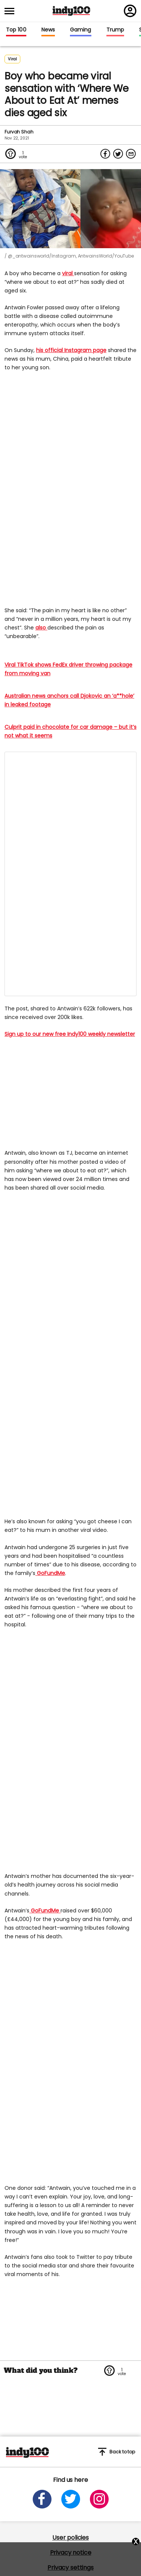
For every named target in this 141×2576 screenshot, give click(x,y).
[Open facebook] (42, 2499)
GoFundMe (50, 1573)
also (41, 627)
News (48, 30)
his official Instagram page (71, 350)
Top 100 (16, 30)
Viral (12, 59)
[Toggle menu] (11, 11)
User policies (70, 2537)
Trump (115, 30)
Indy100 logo (71, 10)
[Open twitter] (70, 2499)
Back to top (116, 2452)
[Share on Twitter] (118, 154)
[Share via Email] (131, 154)
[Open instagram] (99, 2499)
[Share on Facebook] (105, 154)
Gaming (80, 30)
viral (68, 273)
